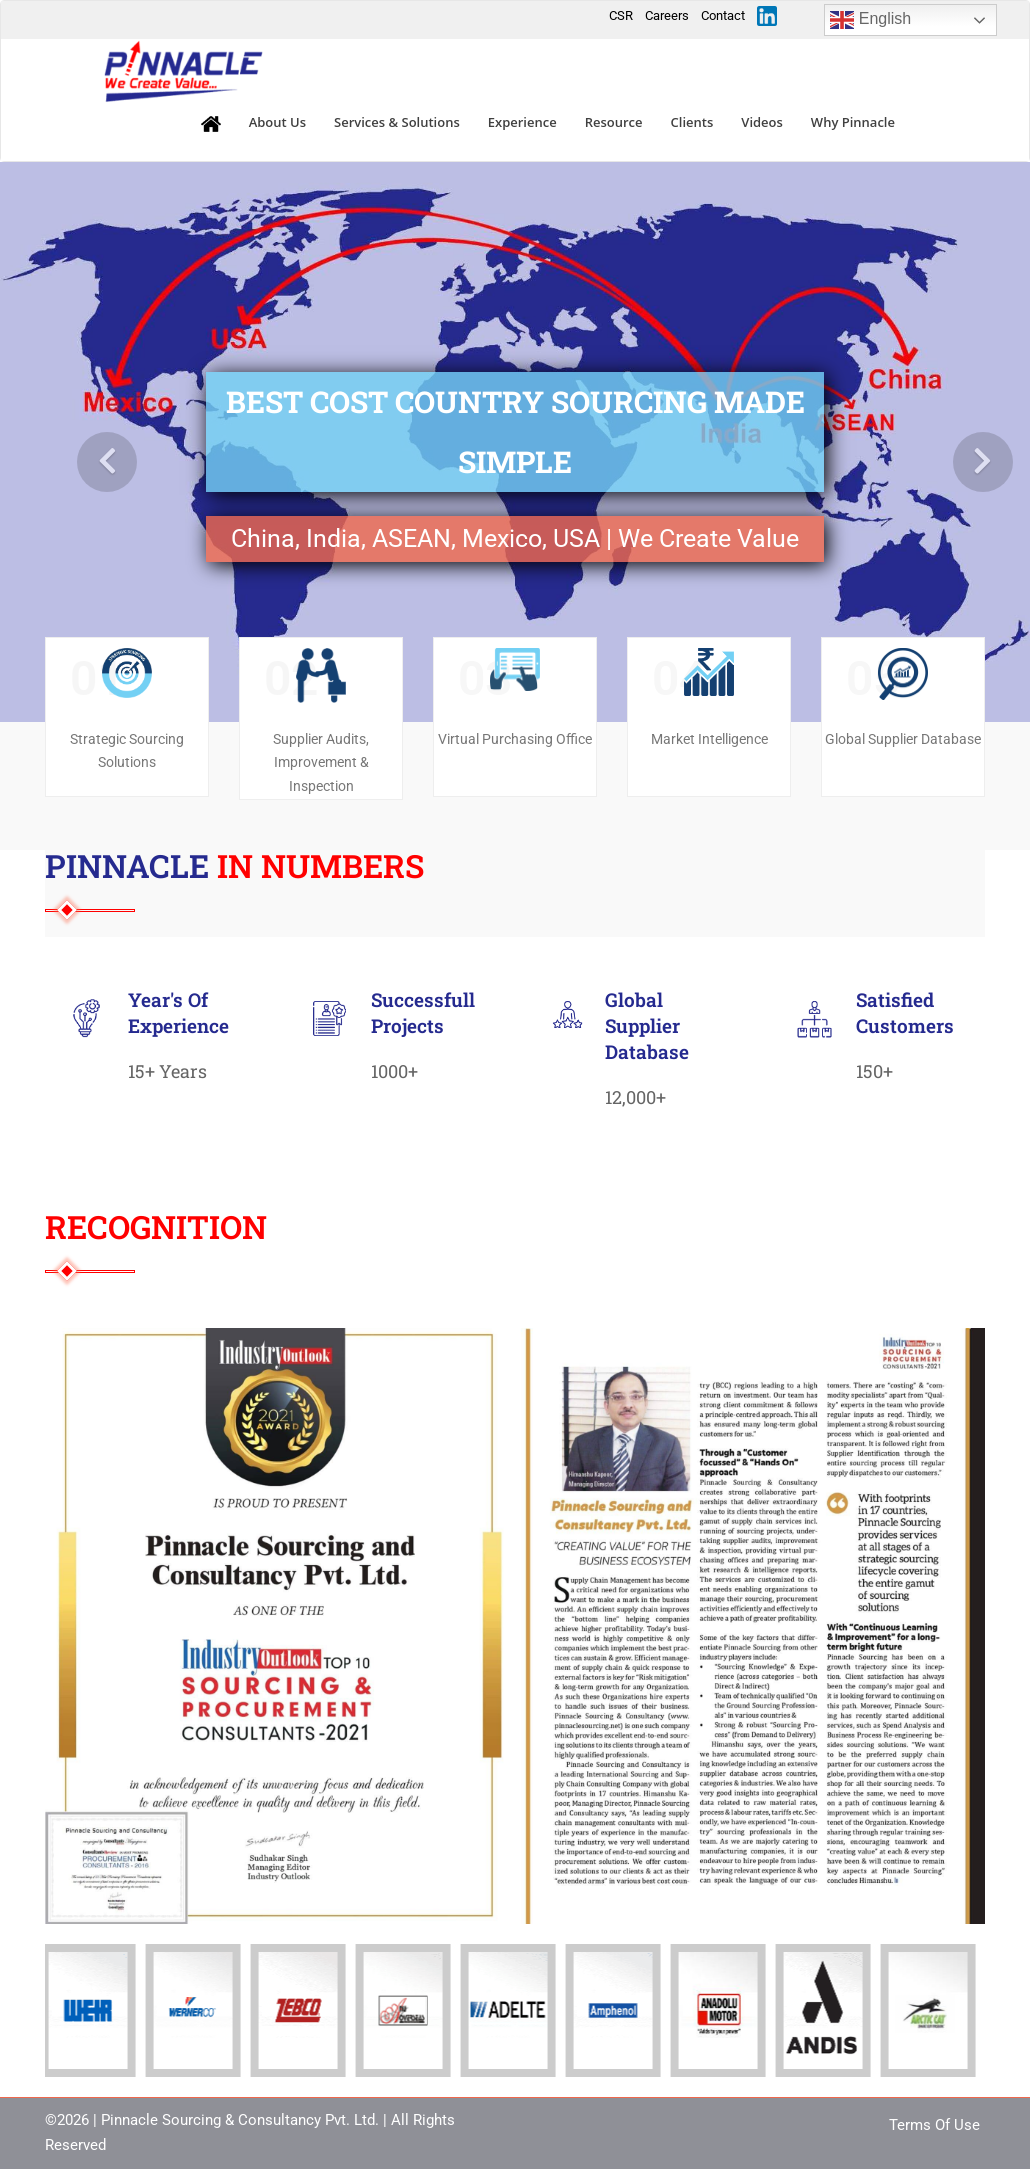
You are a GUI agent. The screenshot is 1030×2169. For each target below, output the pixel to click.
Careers (667, 15)
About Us (277, 122)
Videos (762, 122)
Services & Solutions (397, 122)
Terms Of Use (934, 2125)
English (870, 20)
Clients (692, 122)
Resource (614, 122)
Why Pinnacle (853, 122)
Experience (522, 122)
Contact (723, 15)
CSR (621, 15)
